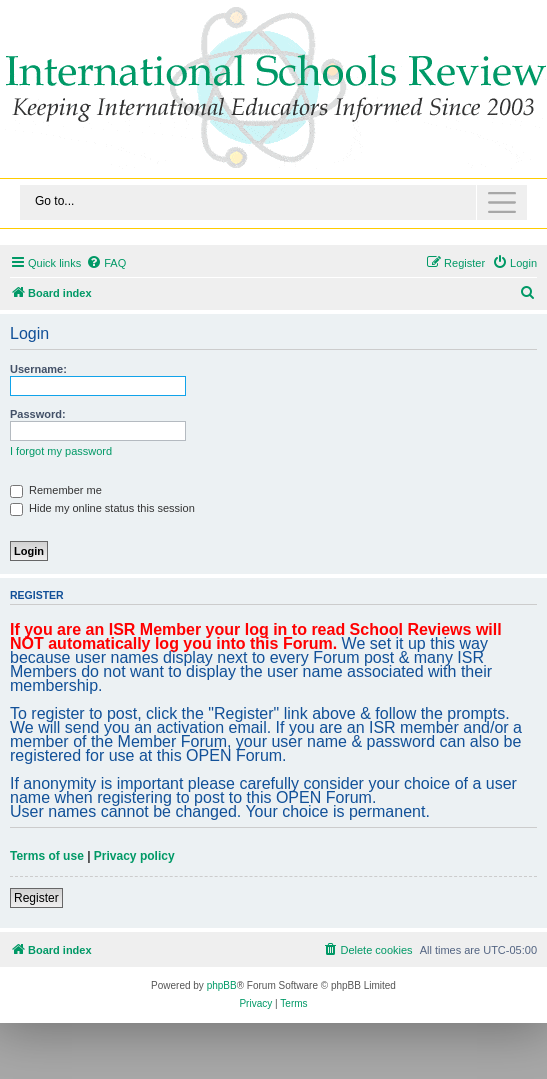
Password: (38, 414)
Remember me (56, 490)
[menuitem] (106, 263)
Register (36, 898)
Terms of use (47, 856)
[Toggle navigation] (273, 202)
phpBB (222, 985)
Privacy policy (134, 856)
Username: (38, 369)
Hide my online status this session (102, 508)
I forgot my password (61, 451)
